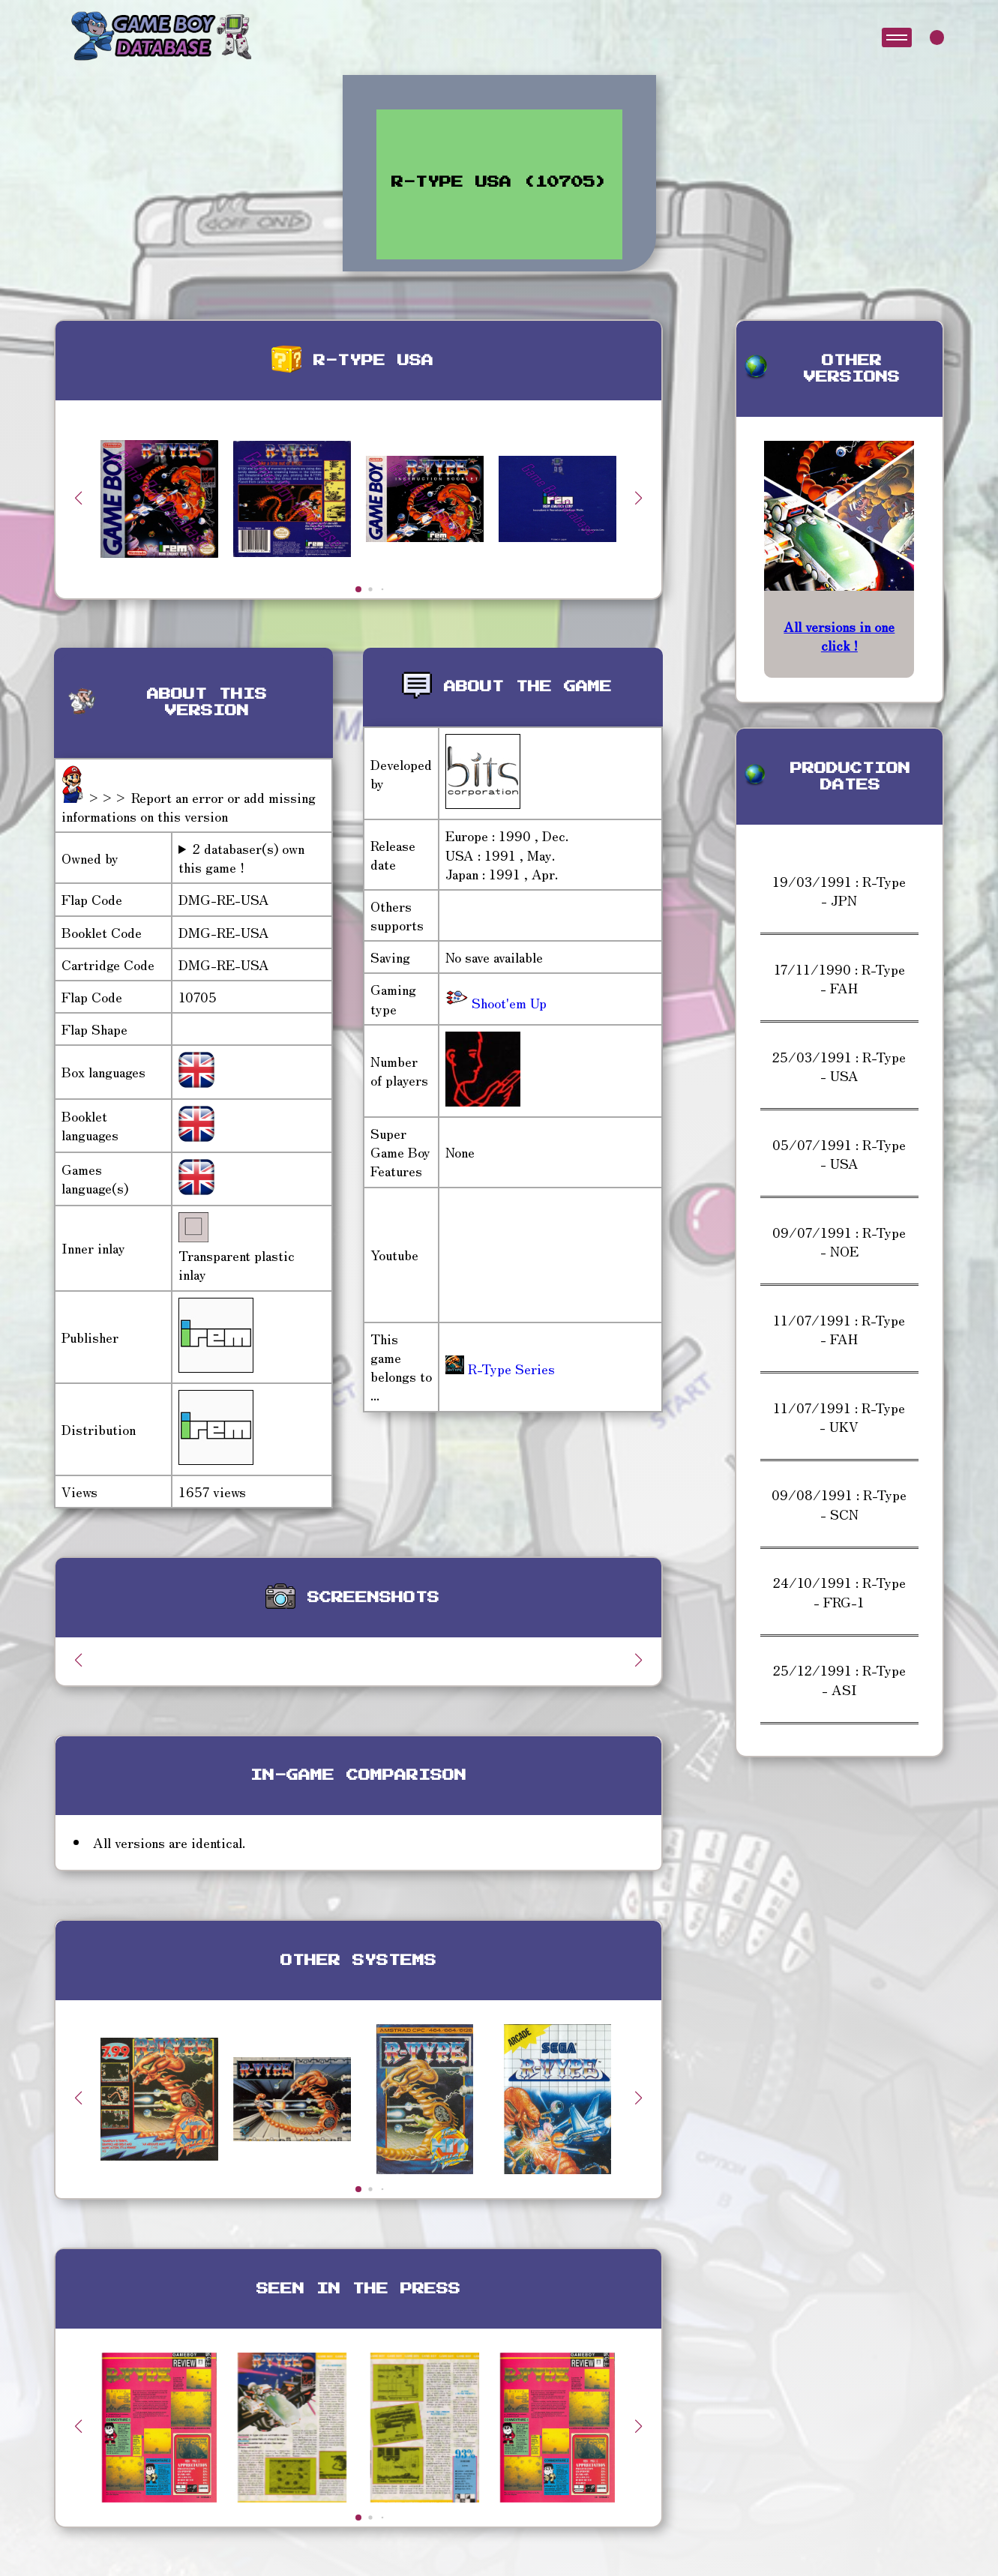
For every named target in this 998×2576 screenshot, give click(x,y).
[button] (639, 498)
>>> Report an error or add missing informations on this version (188, 806)
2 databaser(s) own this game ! (241, 857)
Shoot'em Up (507, 1002)
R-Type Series (500, 1368)
